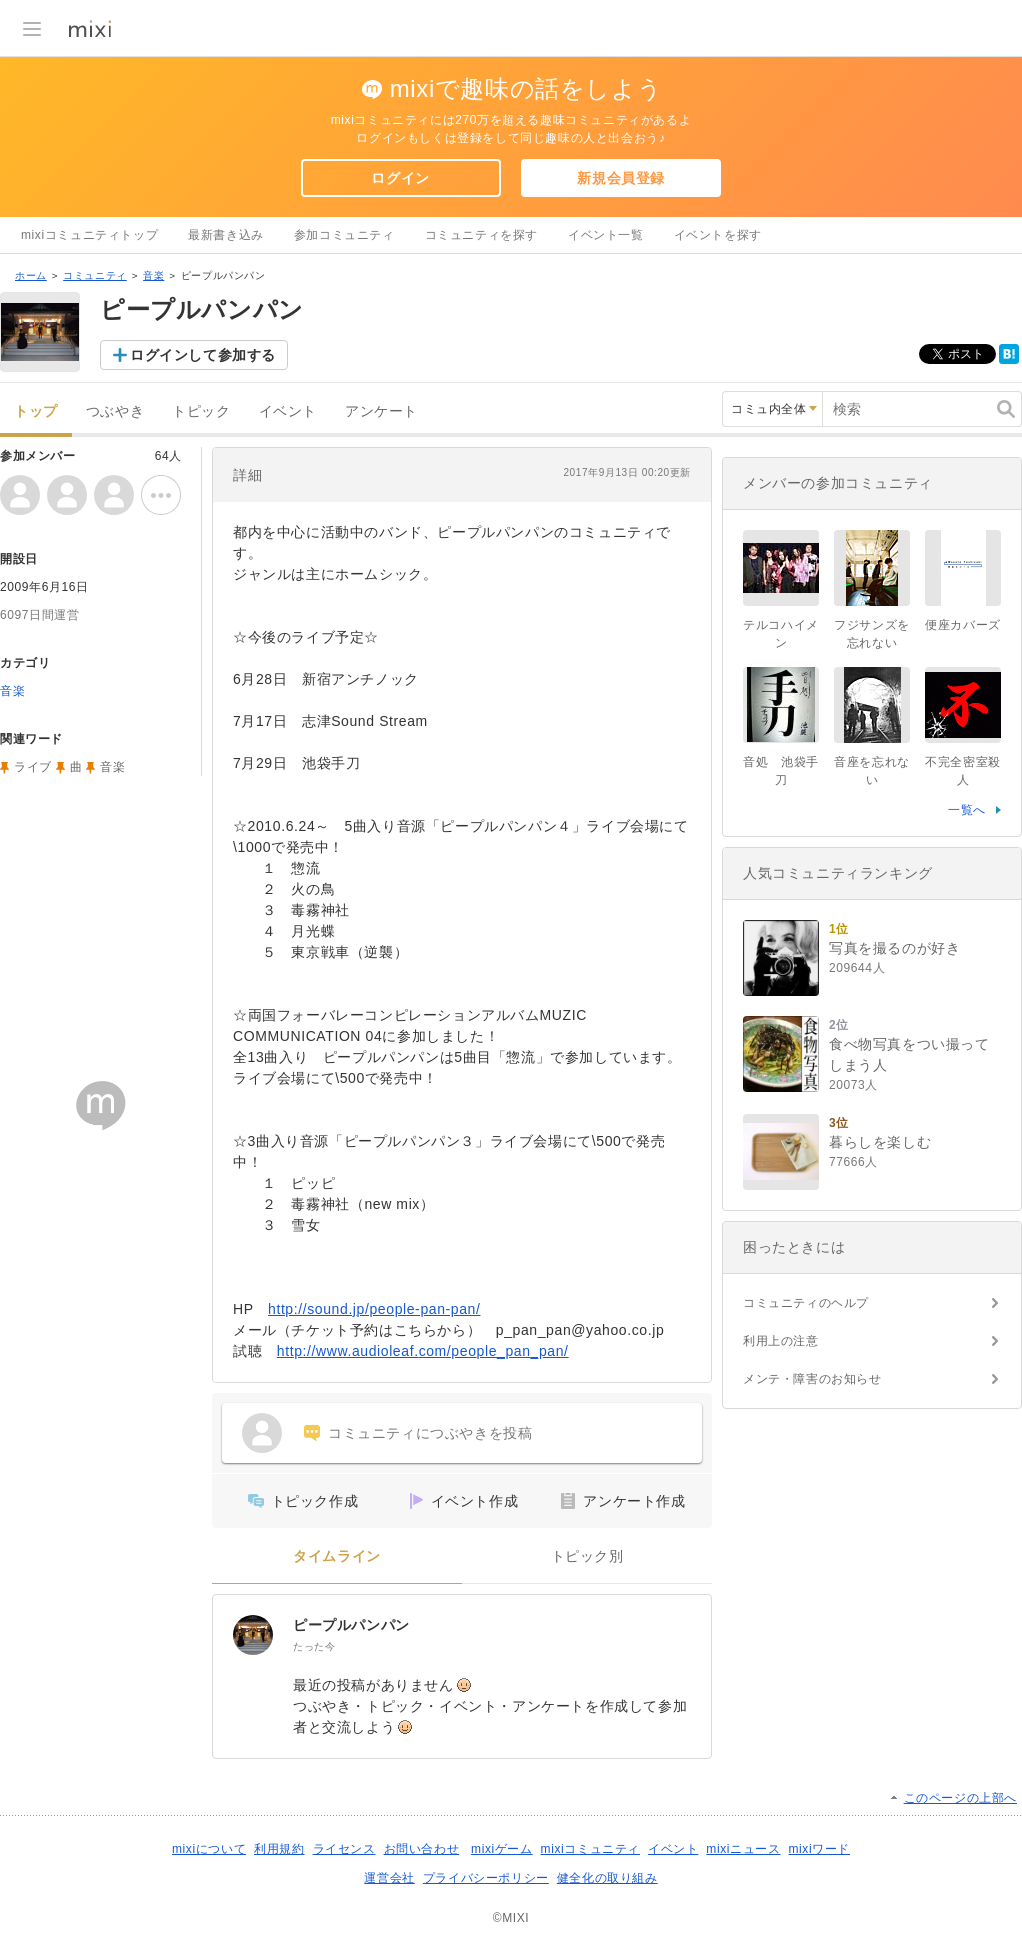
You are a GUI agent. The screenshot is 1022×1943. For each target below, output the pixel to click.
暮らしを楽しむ (880, 1142)
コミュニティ (95, 275)
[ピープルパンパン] (253, 1635)
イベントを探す (718, 235)
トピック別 (587, 1556)
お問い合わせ (422, 1849)
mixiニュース (743, 1849)
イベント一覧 (606, 235)
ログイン (400, 178)
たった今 (314, 1646)
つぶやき (115, 411)
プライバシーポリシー (486, 1878)
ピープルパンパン (351, 1625)
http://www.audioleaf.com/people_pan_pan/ (423, 1351)
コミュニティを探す (481, 235)
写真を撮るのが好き (894, 948)
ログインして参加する (203, 355)
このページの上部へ (960, 1798)
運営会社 (389, 1878)
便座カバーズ (963, 625)
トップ (36, 411)
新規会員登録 (621, 178)
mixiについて (209, 1849)
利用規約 (279, 1849)
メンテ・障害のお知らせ (812, 1379)
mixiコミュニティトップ (89, 235)
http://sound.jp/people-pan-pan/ (374, 1309)
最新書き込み (226, 235)
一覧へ (967, 810)
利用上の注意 (781, 1341)
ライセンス (344, 1849)
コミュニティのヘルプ (806, 1303)
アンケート (381, 411)
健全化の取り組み (607, 1878)
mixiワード (819, 1849)
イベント (288, 411)
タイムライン (337, 1556)
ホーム (31, 275)
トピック (201, 411)
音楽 (153, 275)
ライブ (33, 767)
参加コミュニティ (344, 235)
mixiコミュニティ (590, 1849)
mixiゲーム (502, 1849)
